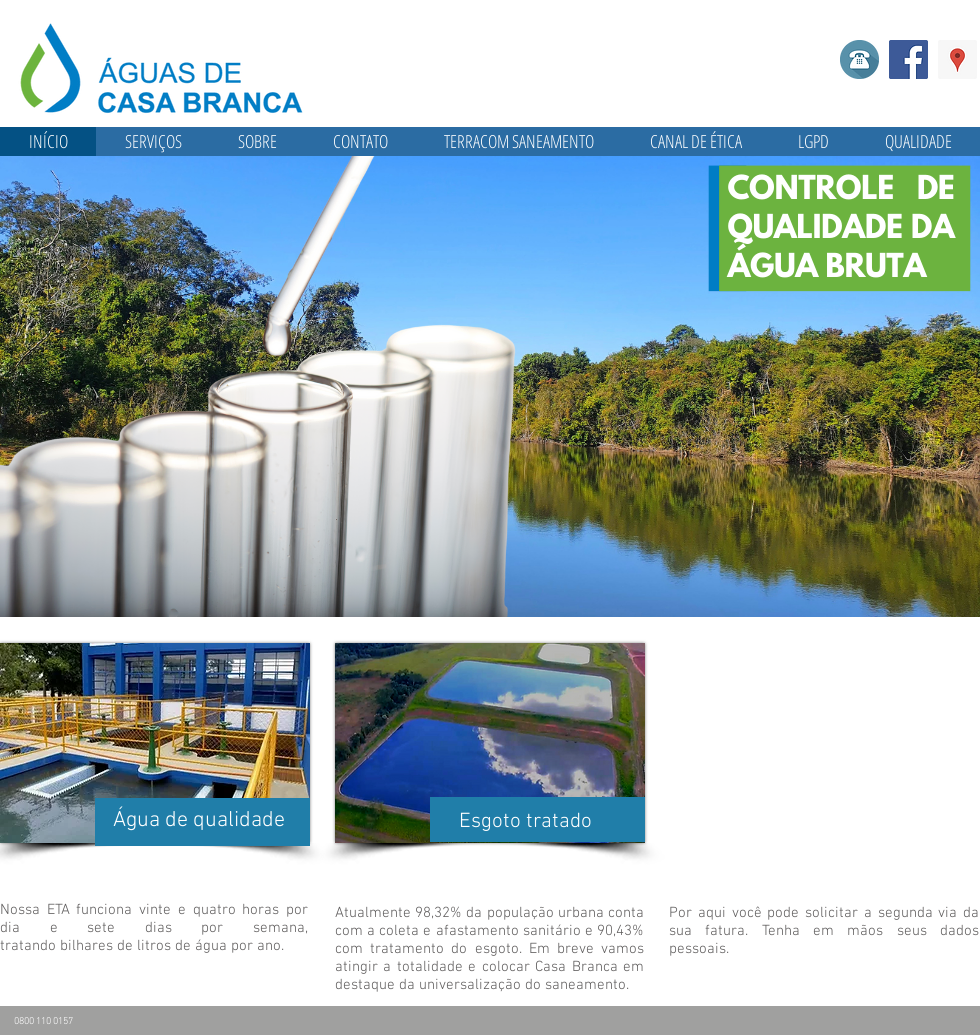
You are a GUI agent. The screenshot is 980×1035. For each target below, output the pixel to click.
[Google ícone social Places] (957, 59)
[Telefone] (859, 59)
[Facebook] (908, 59)
